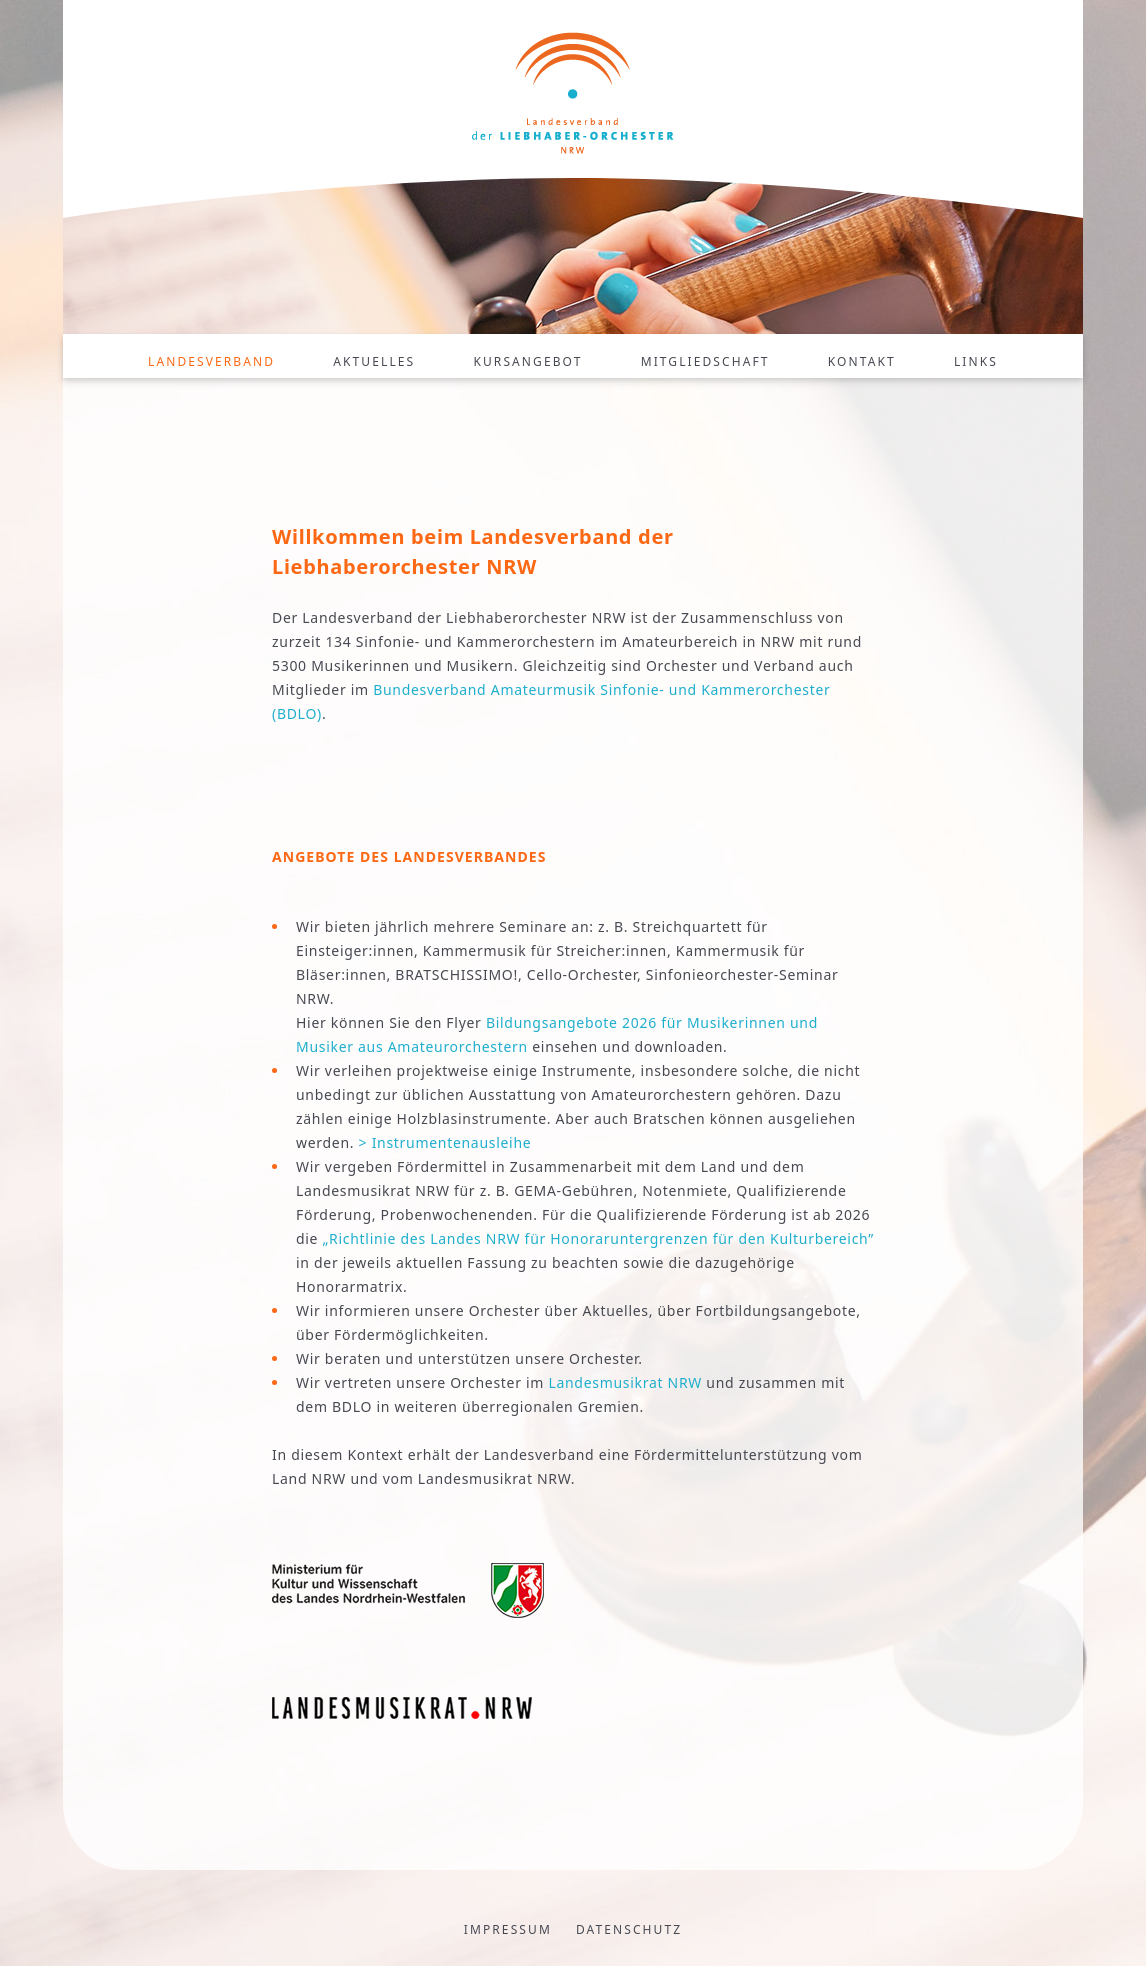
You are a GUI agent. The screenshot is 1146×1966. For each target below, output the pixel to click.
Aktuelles (374, 361)
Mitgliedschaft (705, 361)
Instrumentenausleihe (452, 1142)
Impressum (508, 1929)
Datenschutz (629, 1929)
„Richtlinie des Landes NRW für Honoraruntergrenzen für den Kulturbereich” (598, 1238)
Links (976, 361)
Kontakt (862, 361)
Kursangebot (527, 361)
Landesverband (211, 361)
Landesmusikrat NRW (625, 1382)
